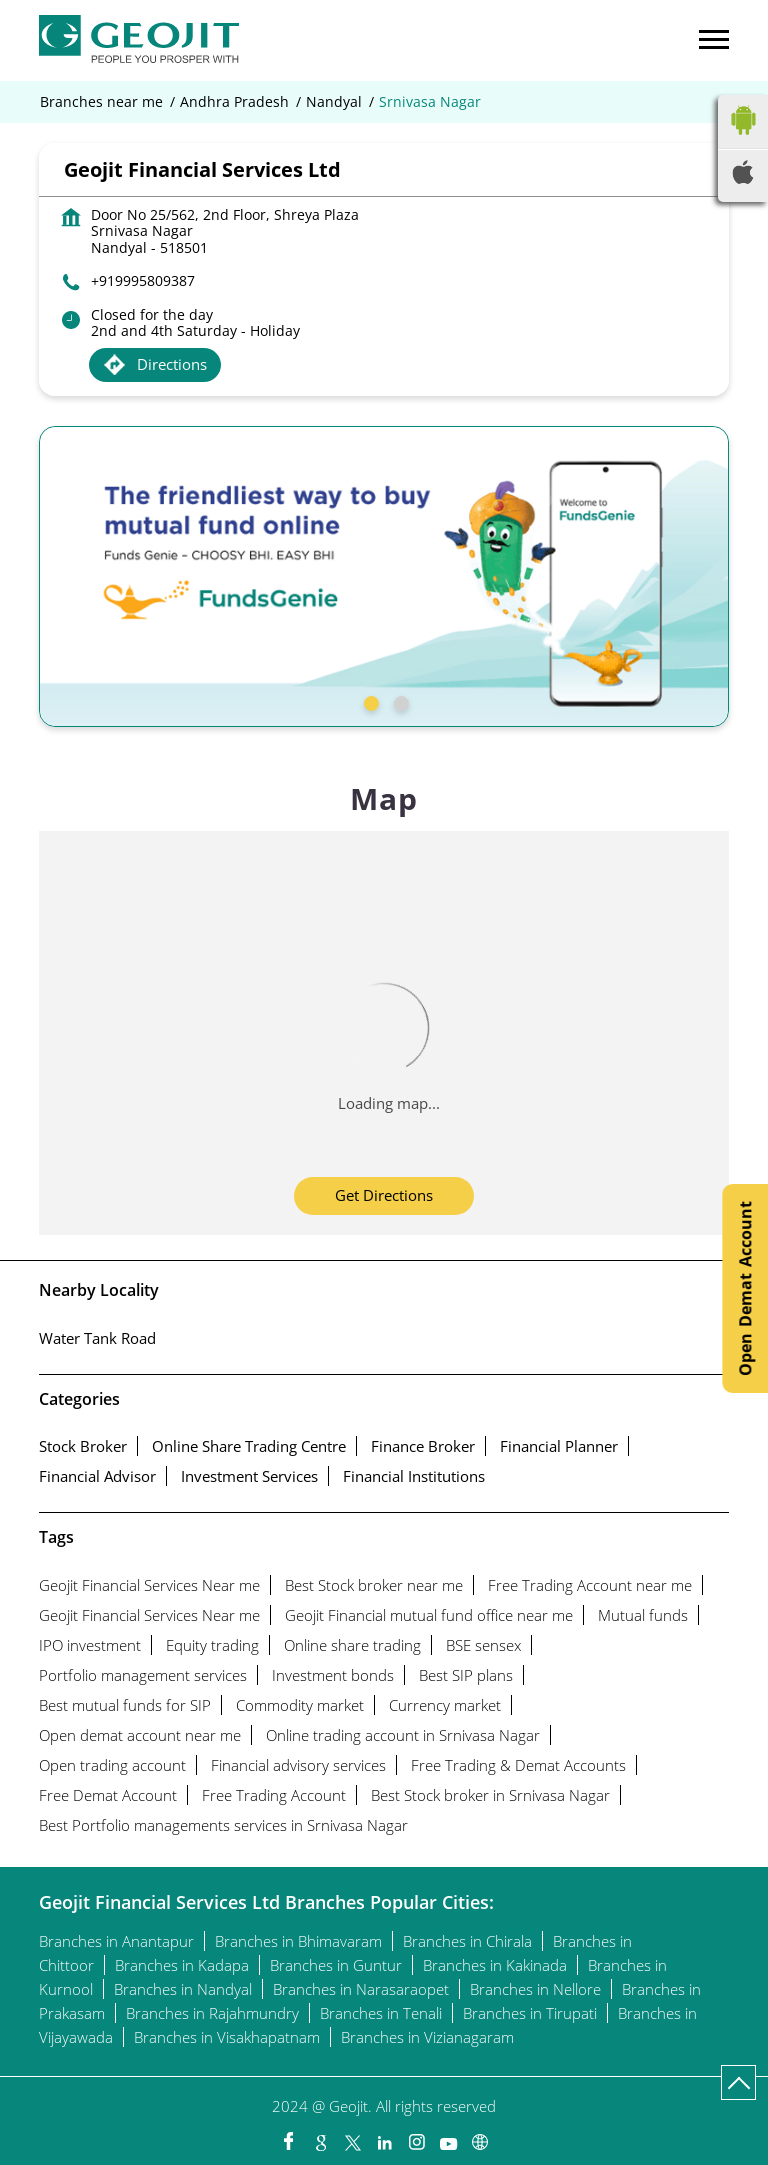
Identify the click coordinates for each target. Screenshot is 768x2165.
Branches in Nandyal (183, 1989)
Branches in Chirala (467, 1941)
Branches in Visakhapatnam (227, 2037)
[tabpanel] (384, 576)
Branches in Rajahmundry (212, 2013)
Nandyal (334, 102)
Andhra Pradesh (234, 102)
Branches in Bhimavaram (298, 1941)
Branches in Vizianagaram (427, 2037)
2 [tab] (399, 701)
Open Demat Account (745, 1288)
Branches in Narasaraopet (361, 1989)
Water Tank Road (97, 1338)
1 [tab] (369, 701)
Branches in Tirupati (530, 2013)
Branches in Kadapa (182, 1965)
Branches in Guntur (336, 1965)
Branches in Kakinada (495, 1965)
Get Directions (384, 1195)
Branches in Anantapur (116, 1941)
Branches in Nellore (535, 1989)
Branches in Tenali (381, 2013)
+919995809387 (143, 280)
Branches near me (101, 102)
